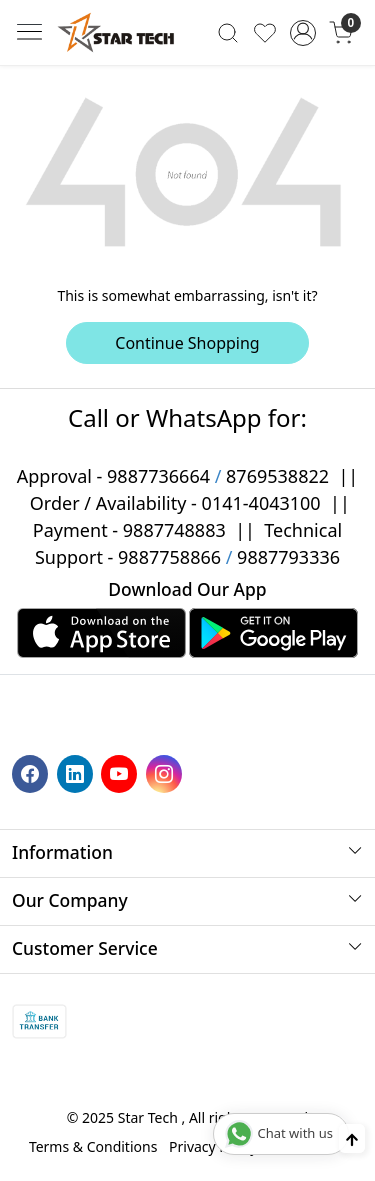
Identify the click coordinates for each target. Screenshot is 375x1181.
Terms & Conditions (93, 1146)
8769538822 (277, 476)
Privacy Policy (213, 1146)
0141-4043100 (261, 503)
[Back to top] (352, 1138)
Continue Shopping (187, 343)
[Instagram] (166, 772)
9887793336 (288, 557)
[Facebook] (32, 772)
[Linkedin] (77, 772)
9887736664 (158, 476)
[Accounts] (302, 33)
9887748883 (174, 530)
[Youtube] (121, 772)
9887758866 (169, 557)
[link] (228, 32)
